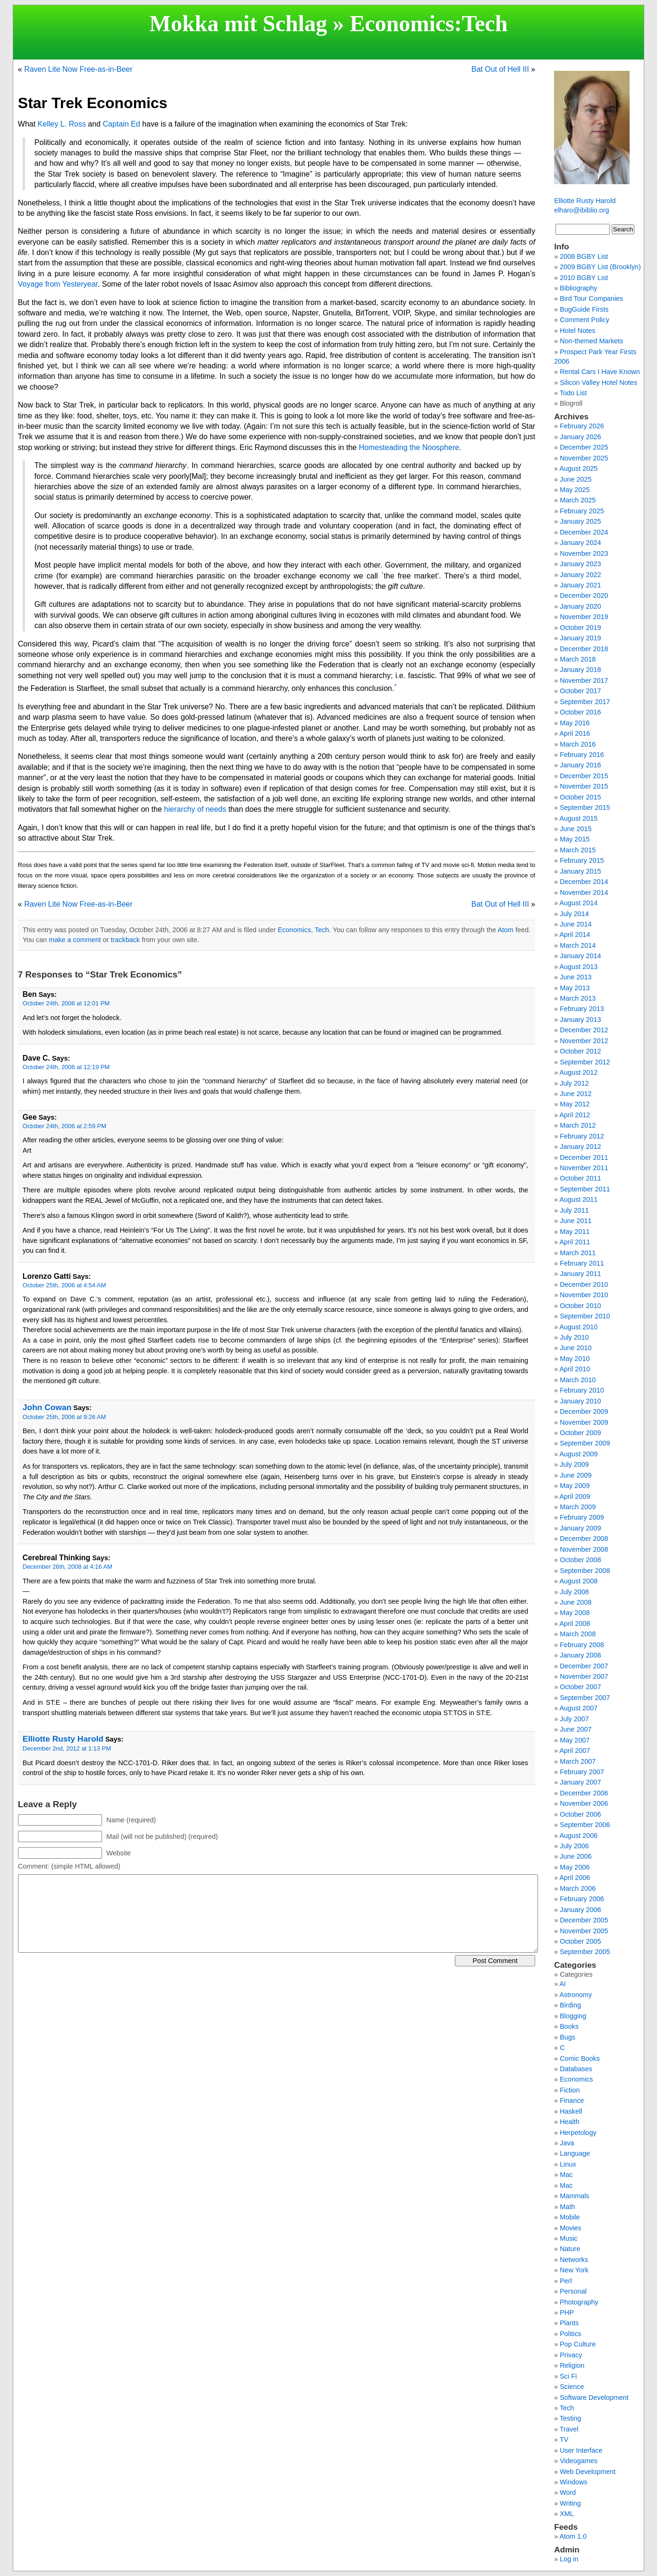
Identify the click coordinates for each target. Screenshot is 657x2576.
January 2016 (580, 765)
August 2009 (578, 1454)
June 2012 (575, 1093)
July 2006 (574, 1846)
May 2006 (574, 1867)
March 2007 (578, 1761)
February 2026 (582, 426)
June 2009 (575, 1475)
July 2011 (574, 1210)
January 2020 (580, 606)
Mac (566, 2174)
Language (575, 2153)
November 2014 (584, 892)
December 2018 (584, 649)
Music (569, 2238)
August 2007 (578, 1708)
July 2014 (574, 914)
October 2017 (580, 691)
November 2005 (584, 1931)
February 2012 (582, 1136)
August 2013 (578, 966)
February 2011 (582, 1263)
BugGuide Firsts (584, 309)
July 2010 (574, 1337)
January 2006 (580, 1909)
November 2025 (584, 458)
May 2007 (574, 1740)
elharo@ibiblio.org (581, 210)
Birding (570, 2005)
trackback (125, 940)
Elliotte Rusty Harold (63, 1738)
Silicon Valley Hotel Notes (598, 382)
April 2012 (574, 1115)
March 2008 (578, 1634)
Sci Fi (568, 2376)
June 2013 (575, 977)
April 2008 (574, 1623)
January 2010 (580, 1401)
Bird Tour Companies (591, 298)
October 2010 (580, 1305)
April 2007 (574, 1750)
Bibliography (578, 288)
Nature (570, 2249)
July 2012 (574, 1083)
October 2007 (580, 1687)
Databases (576, 2069)
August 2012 (578, 1072)
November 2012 (584, 1041)
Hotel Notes (577, 330)
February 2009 (582, 1517)
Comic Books (580, 2058)
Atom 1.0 (573, 2536)
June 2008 (575, 1602)
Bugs (567, 2037)
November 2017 (584, 680)
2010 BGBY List (584, 277)
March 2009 (578, 1507)
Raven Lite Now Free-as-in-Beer (78, 69)
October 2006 (580, 1814)
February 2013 (582, 1008)
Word (568, 2492)
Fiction (570, 2090)
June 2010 (575, 1348)
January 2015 (580, 871)
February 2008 (582, 1645)
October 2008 (580, 1560)
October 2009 (580, 1433)
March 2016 (578, 744)
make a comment (75, 940)
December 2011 (584, 1157)
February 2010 (582, 1390)
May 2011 (574, 1231)
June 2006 (575, 1856)
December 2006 (584, 1793)
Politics (570, 2334)
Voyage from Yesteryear (58, 284)
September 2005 (585, 1951)
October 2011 (580, 1178)
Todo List (573, 393)
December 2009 (584, 1411)
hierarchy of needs (195, 809)
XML (567, 2513)
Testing (570, 2418)
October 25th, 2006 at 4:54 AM (64, 1285)
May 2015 (574, 839)
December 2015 (584, 776)
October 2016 (580, 712)
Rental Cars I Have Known (600, 371)
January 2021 (580, 585)
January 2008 (580, 1655)
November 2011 (584, 1168)
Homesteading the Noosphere (409, 447)
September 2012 (585, 1062)
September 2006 (585, 1824)
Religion (572, 2365)
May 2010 (574, 1358)
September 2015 (585, 807)
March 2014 (578, 945)
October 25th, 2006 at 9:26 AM (64, 1416)
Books (569, 2026)
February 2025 (582, 511)
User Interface (581, 2450)
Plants (569, 2323)
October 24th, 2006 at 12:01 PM (66, 1003)
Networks (574, 2259)
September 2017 (585, 702)
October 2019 (580, 627)
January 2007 (580, 1782)
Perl (566, 2281)
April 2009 (574, 1496)
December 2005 (584, 1920)
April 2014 (574, 934)
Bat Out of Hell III (500, 69)
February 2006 (582, 1899)
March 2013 (578, 998)
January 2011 (580, 1273)
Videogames (578, 2461)
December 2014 (584, 881)
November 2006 (584, 1803)
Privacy (571, 2355)
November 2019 (584, 617)
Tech (485, 23)
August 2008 (578, 1581)
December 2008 (584, 1538)
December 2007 (584, 1666)
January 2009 (580, 1528)
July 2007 (574, 1719)
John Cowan (47, 1407)
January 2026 (580, 437)
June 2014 (575, 924)
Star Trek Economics (93, 102)
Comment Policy (584, 319)
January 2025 (580, 521)
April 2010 (574, 1369)
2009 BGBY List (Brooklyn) (600, 267)
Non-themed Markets (591, 341)
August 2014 (578, 903)
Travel (569, 2429)
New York (574, 2270)
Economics (402, 23)
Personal (573, 2291)
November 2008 (584, 1549)
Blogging (573, 2016)
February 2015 (582, 860)
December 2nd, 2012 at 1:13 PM (67, 1748)
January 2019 (580, 638)
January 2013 (580, 1019)
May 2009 (574, 1485)
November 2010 (584, 1295)
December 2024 (584, 532)
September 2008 (585, 1570)
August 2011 (578, 1199)
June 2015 (575, 829)
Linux (568, 2164)
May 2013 (574, 988)
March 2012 (578, 1125)
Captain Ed (121, 124)
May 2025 (574, 489)
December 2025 (584, 447)
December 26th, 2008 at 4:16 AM (67, 1566)
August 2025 (578, 468)
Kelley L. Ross (62, 124)
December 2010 (584, 1284)
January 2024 (580, 542)
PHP (567, 2312)
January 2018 (580, 669)
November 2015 (584, 786)
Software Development (594, 2397)
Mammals (574, 2196)
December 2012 (584, 1030)
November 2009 (584, 1422)
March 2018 (578, 659)
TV (564, 2439)
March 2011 (578, 1253)
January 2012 (580, 1146)
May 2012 (574, 1104)
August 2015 (578, 818)
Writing (570, 2503)
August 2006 (578, 1835)
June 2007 (575, 1729)
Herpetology (578, 2132)
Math (567, 2206)
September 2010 (585, 1316)
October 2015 (580, 797)
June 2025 (575, 479)
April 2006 (574, 1877)
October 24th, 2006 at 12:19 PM (66, 1067)
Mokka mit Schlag (238, 23)
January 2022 (580, 574)
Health (570, 2121)
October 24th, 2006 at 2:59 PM (64, 1126)
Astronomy (575, 1994)
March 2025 (578, 500)
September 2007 (585, 1697)
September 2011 (585, 1189)
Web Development (587, 2471)
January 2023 (580, 564)
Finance (572, 2100)
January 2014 (580, 956)
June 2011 (575, 1220)
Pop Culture (578, 2344)
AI (562, 1984)
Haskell (571, 2111)
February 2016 (582, 754)
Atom (505, 930)
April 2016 (574, 733)
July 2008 (574, 1592)
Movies (570, 2228)
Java (567, 2143)
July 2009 (574, 1464)
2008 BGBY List (584, 256)
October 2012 (580, 1051)
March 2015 (578, 850)
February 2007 (582, 1772)
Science (572, 2386)
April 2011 (574, 1242)
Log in (569, 2559)
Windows (573, 2482)
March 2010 (578, 1380)
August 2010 (578, 1327)
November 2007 (584, 1676)
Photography (579, 2302)
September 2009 (585, 1443)
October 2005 (580, 1941)
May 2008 (574, 1612)
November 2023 (584, 553)
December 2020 (584, 595)
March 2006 (578, 1888)
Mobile (570, 2217)
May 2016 (574, 723)
